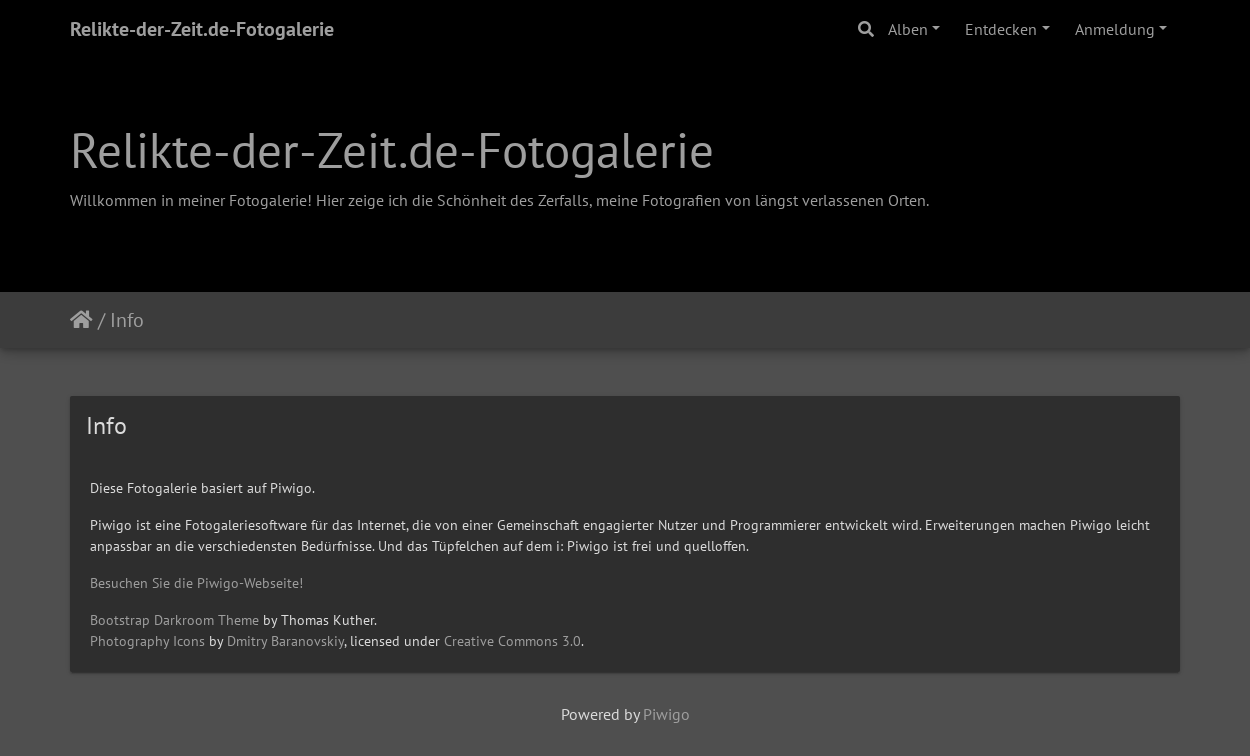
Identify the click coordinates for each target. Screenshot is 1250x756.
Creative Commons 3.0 (512, 641)
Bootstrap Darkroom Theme (174, 620)
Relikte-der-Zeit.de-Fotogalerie (202, 29)
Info (127, 320)
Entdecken (1001, 29)
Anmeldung (1115, 29)
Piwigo (666, 714)
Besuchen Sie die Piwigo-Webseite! (196, 583)
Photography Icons (147, 641)
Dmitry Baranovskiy (285, 641)
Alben (908, 29)
